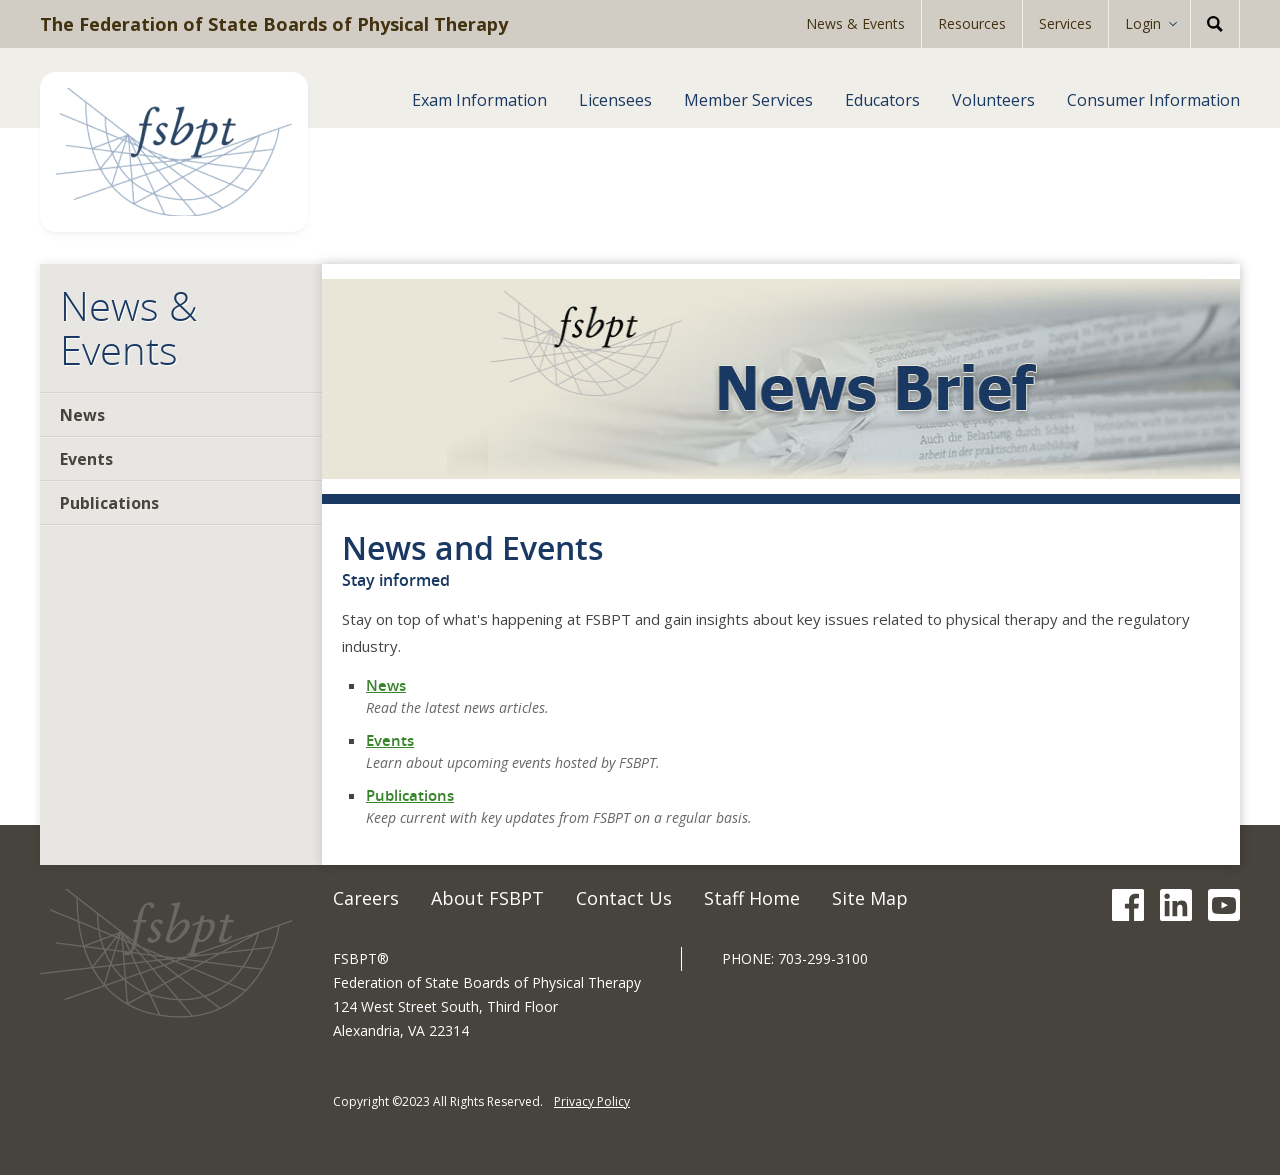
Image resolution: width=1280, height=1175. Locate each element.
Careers (366, 898)
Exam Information (479, 100)
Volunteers (993, 100)
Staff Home (752, 898)
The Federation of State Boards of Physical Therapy (274, 24)
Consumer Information (1153, 100)
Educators (882, 100)
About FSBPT (487, 898)
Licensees (615, 100)
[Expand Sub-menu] (1179, 24)
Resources (972, 23)
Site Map (870, 898)
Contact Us (624, 898)
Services (1065, 23)
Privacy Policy (592, 1101)
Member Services (748, 100)
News (82, 415)
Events (86, 459)
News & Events (855, 23)
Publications (109, 503)
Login (1143, 23)
